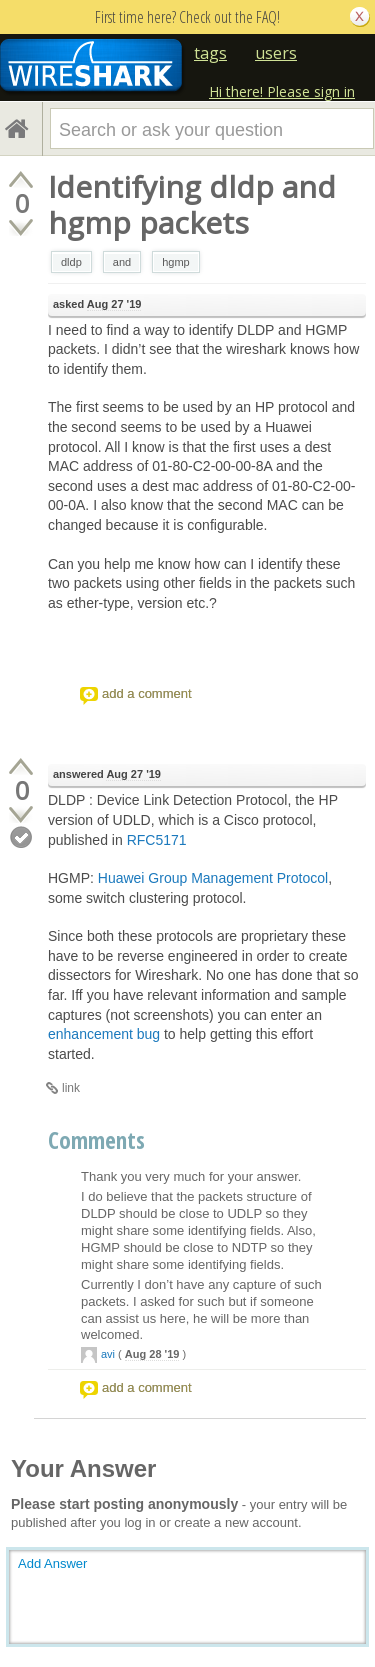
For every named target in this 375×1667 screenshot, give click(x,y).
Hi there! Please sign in (282, 91)
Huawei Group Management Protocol (213, 878)
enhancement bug (104, 1034)
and (122, 262)
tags (210, 53)
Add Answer (52, 1563)
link (71, 1088)
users (276, 53)
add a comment (147, 693)
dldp (71, 262)
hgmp (176, 262)
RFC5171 (157, 840)
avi (108, 1354)
